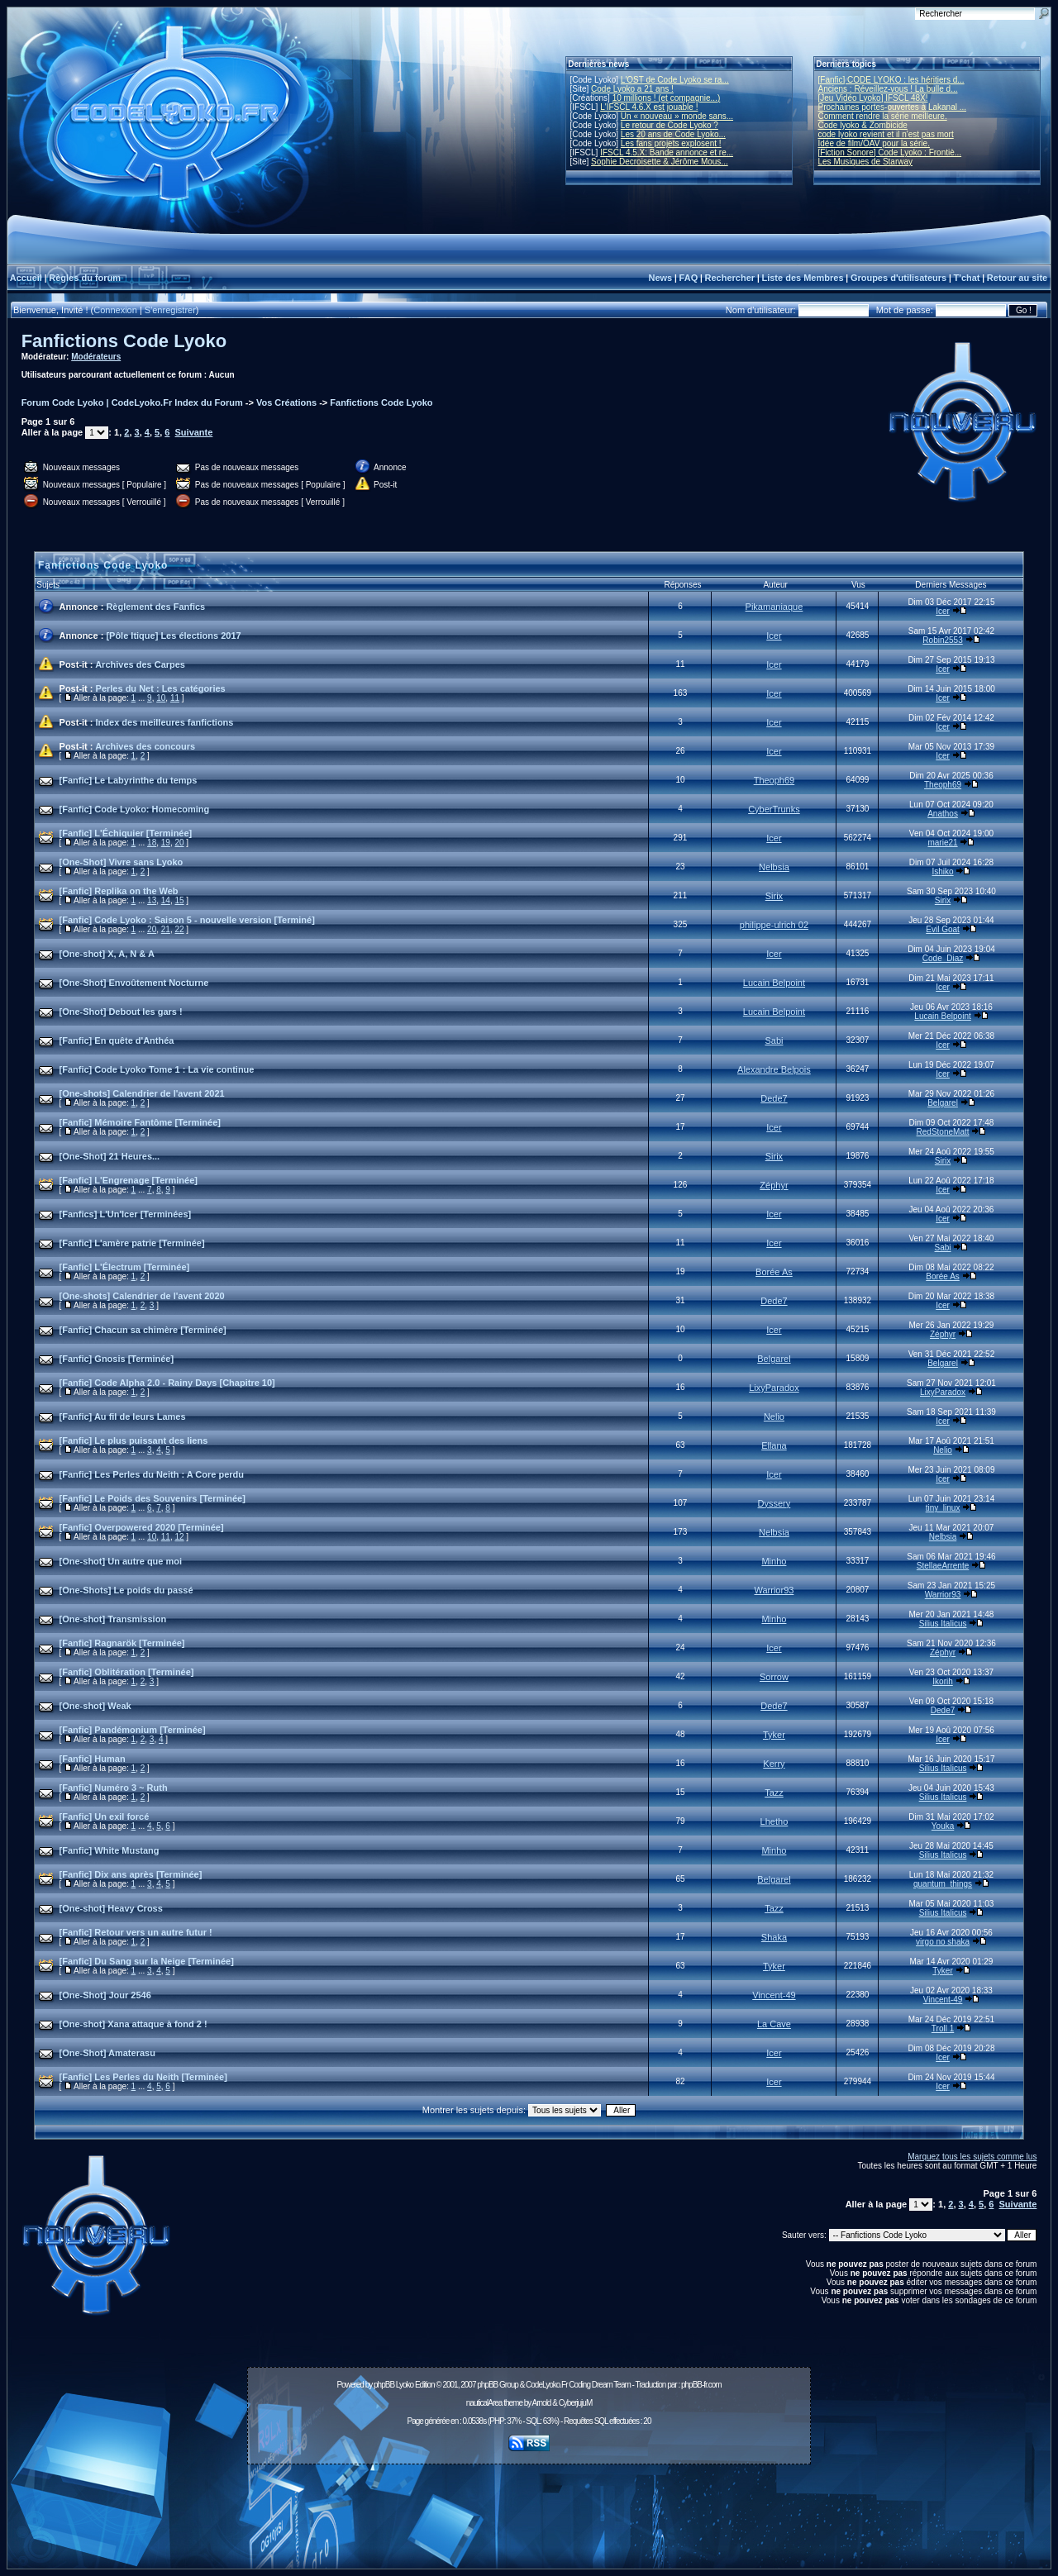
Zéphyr (774, 1185)
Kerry (773, 1764)
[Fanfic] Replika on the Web (119, 891)
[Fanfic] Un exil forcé (105, 1816)
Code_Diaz (942, 958)
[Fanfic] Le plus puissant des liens (134, 1440)
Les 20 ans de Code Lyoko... (673, 134)
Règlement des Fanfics (155, 607)
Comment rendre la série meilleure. (882, 116)
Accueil (26, 278)
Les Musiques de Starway (865, 161)
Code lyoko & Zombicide (863, 125)
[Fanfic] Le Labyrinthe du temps (129, 780)
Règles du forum (85, 278)
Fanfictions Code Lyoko (124, 341)
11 (174, 697)
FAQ (688, 278)
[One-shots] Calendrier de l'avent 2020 (142, 1296)
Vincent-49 (773, 1995)
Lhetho (774, 1821)
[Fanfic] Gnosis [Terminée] (117, 1359)
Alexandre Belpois (774, 1069)
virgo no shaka (943, 1941)
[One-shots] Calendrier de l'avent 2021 (142, 1093)
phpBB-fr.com (701, 2384)
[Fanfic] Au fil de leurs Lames (123, 1416)
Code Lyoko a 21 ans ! (632, 88)
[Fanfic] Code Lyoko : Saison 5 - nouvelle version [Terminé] (187, 920)
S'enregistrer (170, 310)
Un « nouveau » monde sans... (677, 116)
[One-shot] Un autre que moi (121, 1561)
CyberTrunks (774, 809)
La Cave (774, 2024)
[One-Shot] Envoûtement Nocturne (134, 983)
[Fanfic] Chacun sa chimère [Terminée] (143, 1330)
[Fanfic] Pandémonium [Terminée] (133, 1730)
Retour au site (1017, 278)
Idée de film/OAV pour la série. (874, 143)
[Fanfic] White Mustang (110, 1850)
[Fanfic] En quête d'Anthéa (117, 1040)
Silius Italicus (943, 1623)
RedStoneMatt (943, 1131)
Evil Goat (943, 929)
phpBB (384, 2384)
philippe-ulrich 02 (774, 925)
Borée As (774, 1272)
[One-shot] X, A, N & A (107, 954)
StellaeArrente (943, 1565)
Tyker (774, 1735)
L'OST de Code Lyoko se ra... (675, 79)
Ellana (774, 1445)
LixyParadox (774, 1388)
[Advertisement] (529, 2507)
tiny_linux (943, 1507)
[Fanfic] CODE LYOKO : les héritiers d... (891, 79)
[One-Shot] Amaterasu (107, 2053)
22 (178, 929)
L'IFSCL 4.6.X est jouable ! (649, 107)
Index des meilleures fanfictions (165, 722)
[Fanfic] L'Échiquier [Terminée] (126, 833)
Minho (773, 1561)
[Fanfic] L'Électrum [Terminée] (125, 1267)
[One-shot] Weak (95, 1706)
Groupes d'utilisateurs (898, 278)
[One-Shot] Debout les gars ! (121, 1012)
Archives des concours (145, 746)
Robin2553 (942, 640)
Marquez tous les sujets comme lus (972, 2156)
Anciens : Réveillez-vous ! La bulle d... (888, 88)
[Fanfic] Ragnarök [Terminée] (122, 1643)
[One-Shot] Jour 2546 (105, 1995)
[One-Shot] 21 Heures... (110, 1156)
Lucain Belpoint (774, 983)
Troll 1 (943, 2028)
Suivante (194, 432)
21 (165, 929)
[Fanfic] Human (93, 1759)
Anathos (942, 813)
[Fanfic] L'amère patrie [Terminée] (132, 1243)
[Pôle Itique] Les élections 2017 (173, 635)
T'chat (967, 278)
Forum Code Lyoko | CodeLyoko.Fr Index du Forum (132, 402)
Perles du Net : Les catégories (161, 688)
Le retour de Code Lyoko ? (669, 125)
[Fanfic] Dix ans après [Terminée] (131, 1874)
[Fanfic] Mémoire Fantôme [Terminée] (140, 1122)
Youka (943, 1826)
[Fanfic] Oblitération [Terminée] (127, 1672)
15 (178, 900)
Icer (943, 611)
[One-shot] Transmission (113, 1619)
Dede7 (773, 1098)
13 (151, 900)
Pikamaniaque (774, 607)
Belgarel (942, 1102)
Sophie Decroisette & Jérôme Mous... (659, 161)
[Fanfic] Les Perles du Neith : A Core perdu (152, 1474)
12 (178, 1536)
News (660, 278)
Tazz (774, 1792)
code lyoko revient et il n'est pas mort (886, 134)
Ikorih (942, 1681)
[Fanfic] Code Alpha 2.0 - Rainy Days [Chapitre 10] (167, 1383)
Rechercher (730, 278)
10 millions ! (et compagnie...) (666, 97)
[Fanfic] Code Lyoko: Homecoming (135, 809)
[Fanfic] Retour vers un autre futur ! (136, 1932)
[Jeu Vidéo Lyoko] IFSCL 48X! (873, 97)
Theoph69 (774, 780)
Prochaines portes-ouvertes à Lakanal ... (892, 107)
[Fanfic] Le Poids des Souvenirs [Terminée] (152, 1498)
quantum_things (942, 1883)
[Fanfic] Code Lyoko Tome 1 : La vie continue (157, 1069)
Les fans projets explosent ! (671, 143)
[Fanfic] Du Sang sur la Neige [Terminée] (147, 1961)
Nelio (774, 1416)
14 (165, 900)
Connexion (115, 310)
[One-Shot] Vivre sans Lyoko (121, 862)
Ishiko (942, 871)
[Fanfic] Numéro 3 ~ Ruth (114, 1788)
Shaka (774, 1937)
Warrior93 (774, 1590)
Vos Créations (286, 402)
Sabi (774, 1040)
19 (165, 842)
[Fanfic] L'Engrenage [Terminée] (129, 1180)
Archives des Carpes (140, 664)
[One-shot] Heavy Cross (111, 1908)
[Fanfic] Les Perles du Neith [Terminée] (143, 2077)
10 (160, 697)
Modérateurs (96, 356)
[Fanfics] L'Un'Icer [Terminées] (126, 1214)
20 (178, 842)
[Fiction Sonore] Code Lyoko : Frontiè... (890, 152)
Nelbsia (774, 867)
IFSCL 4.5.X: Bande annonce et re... (666, 152)
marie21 (942, 842)
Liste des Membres (802, 278)
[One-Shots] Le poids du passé (126, 1590)
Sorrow (774, 1677)
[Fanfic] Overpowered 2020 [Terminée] (142, 1527)
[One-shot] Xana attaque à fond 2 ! (133, 2024)
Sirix (774, 896)
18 (151, 842)
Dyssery (774, 1503)
